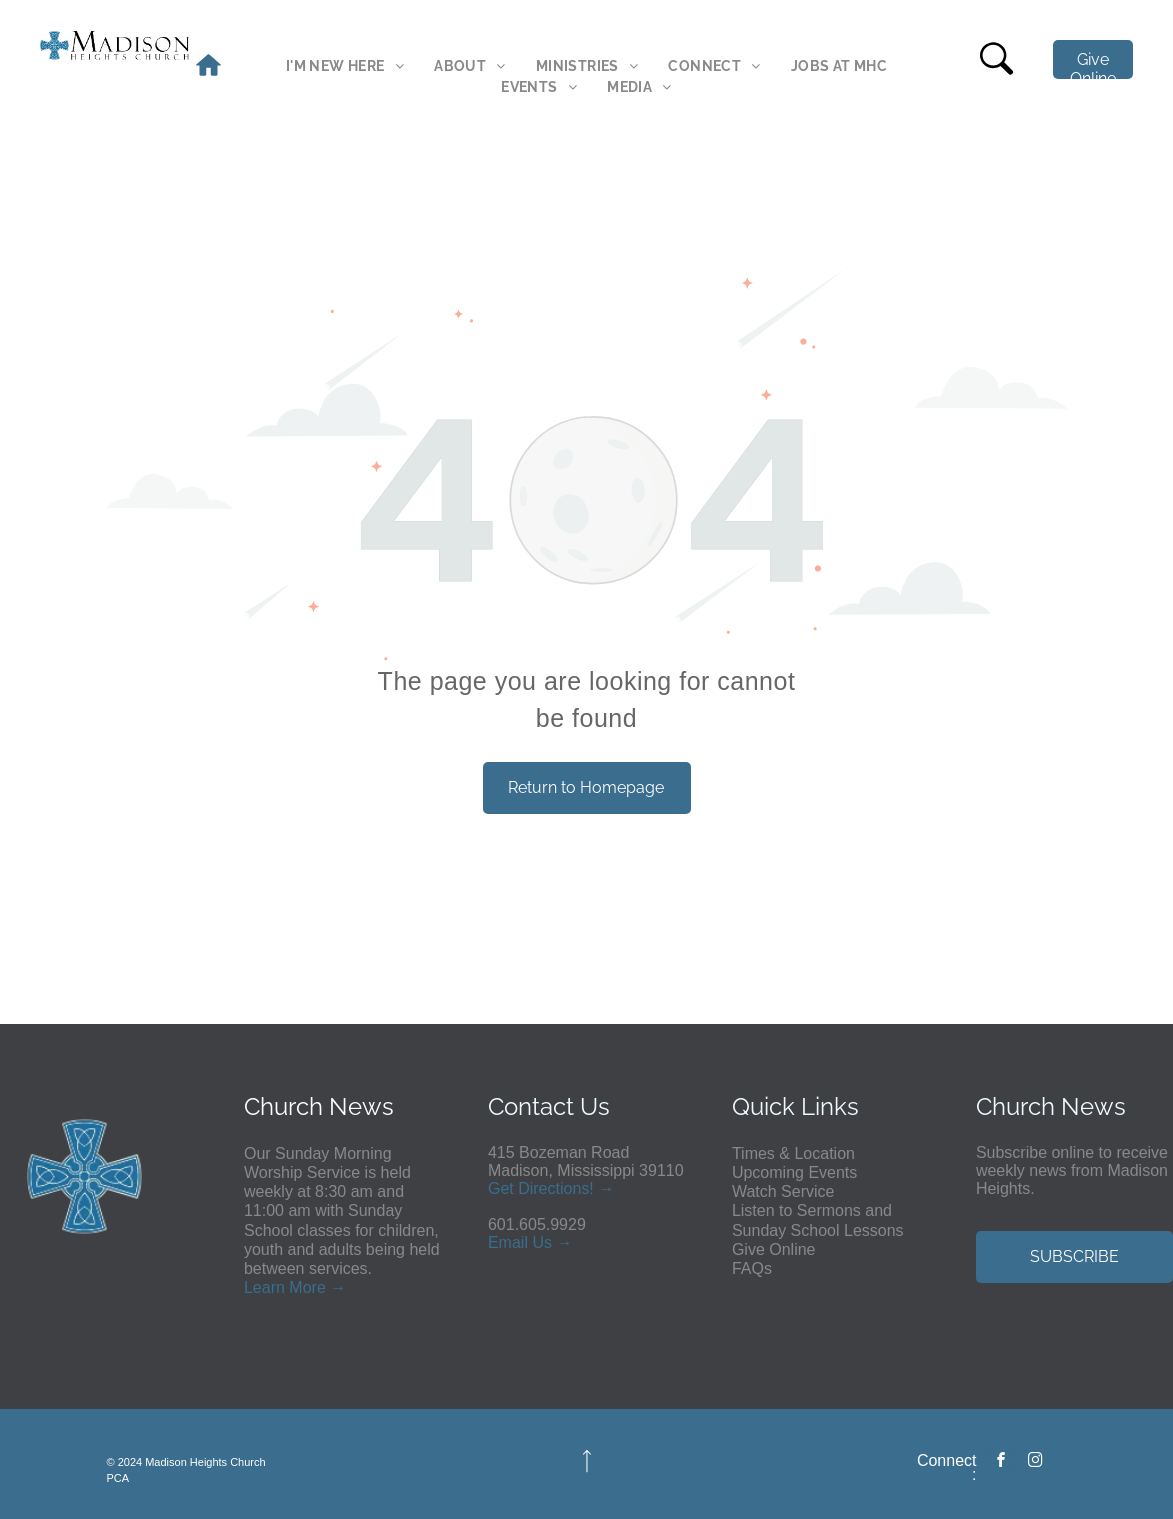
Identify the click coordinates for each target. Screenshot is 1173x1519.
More (307, 1287)
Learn (264, 1287)
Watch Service (783, 1191)
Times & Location (793, 1153)
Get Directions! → (551, 1188)
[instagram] (1036, 1462)
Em (500, 1242)
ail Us (532, 1242)
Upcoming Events (794, 1172)
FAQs (752, 1268)
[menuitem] (345, 66)
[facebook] (1001, 1462)
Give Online (774, 1249)
